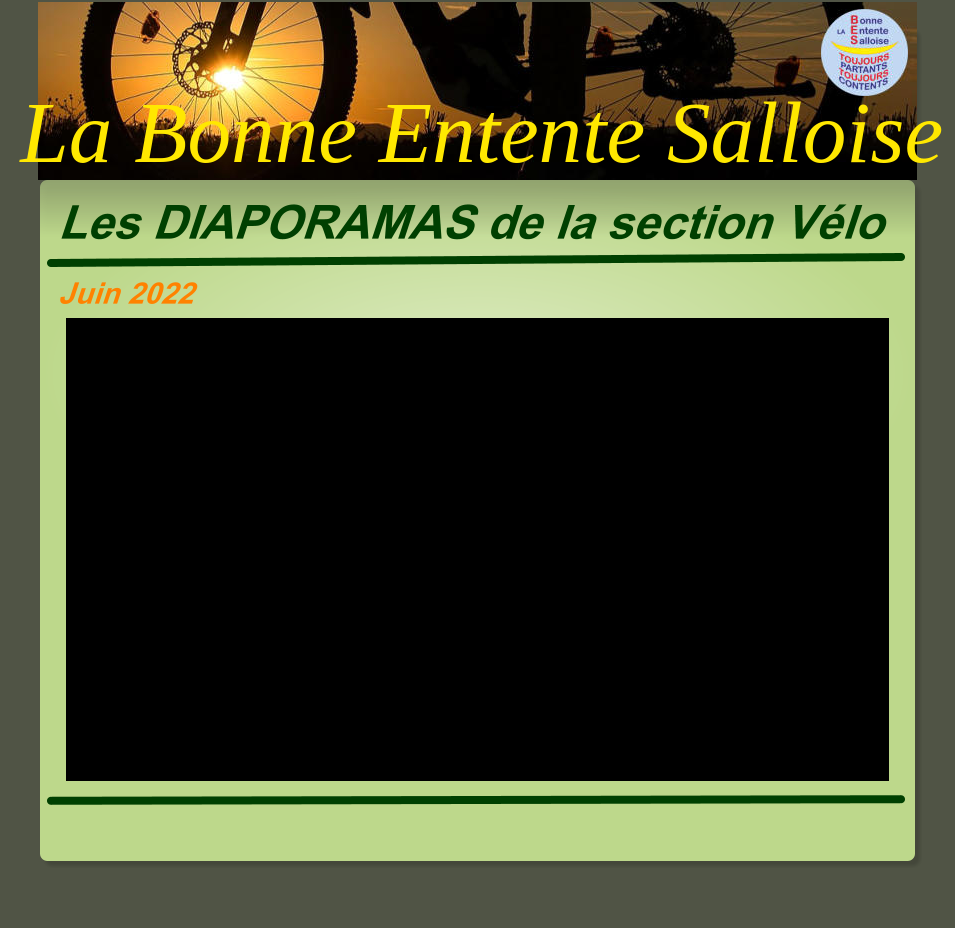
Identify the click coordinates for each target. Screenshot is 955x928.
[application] (477, 549)
